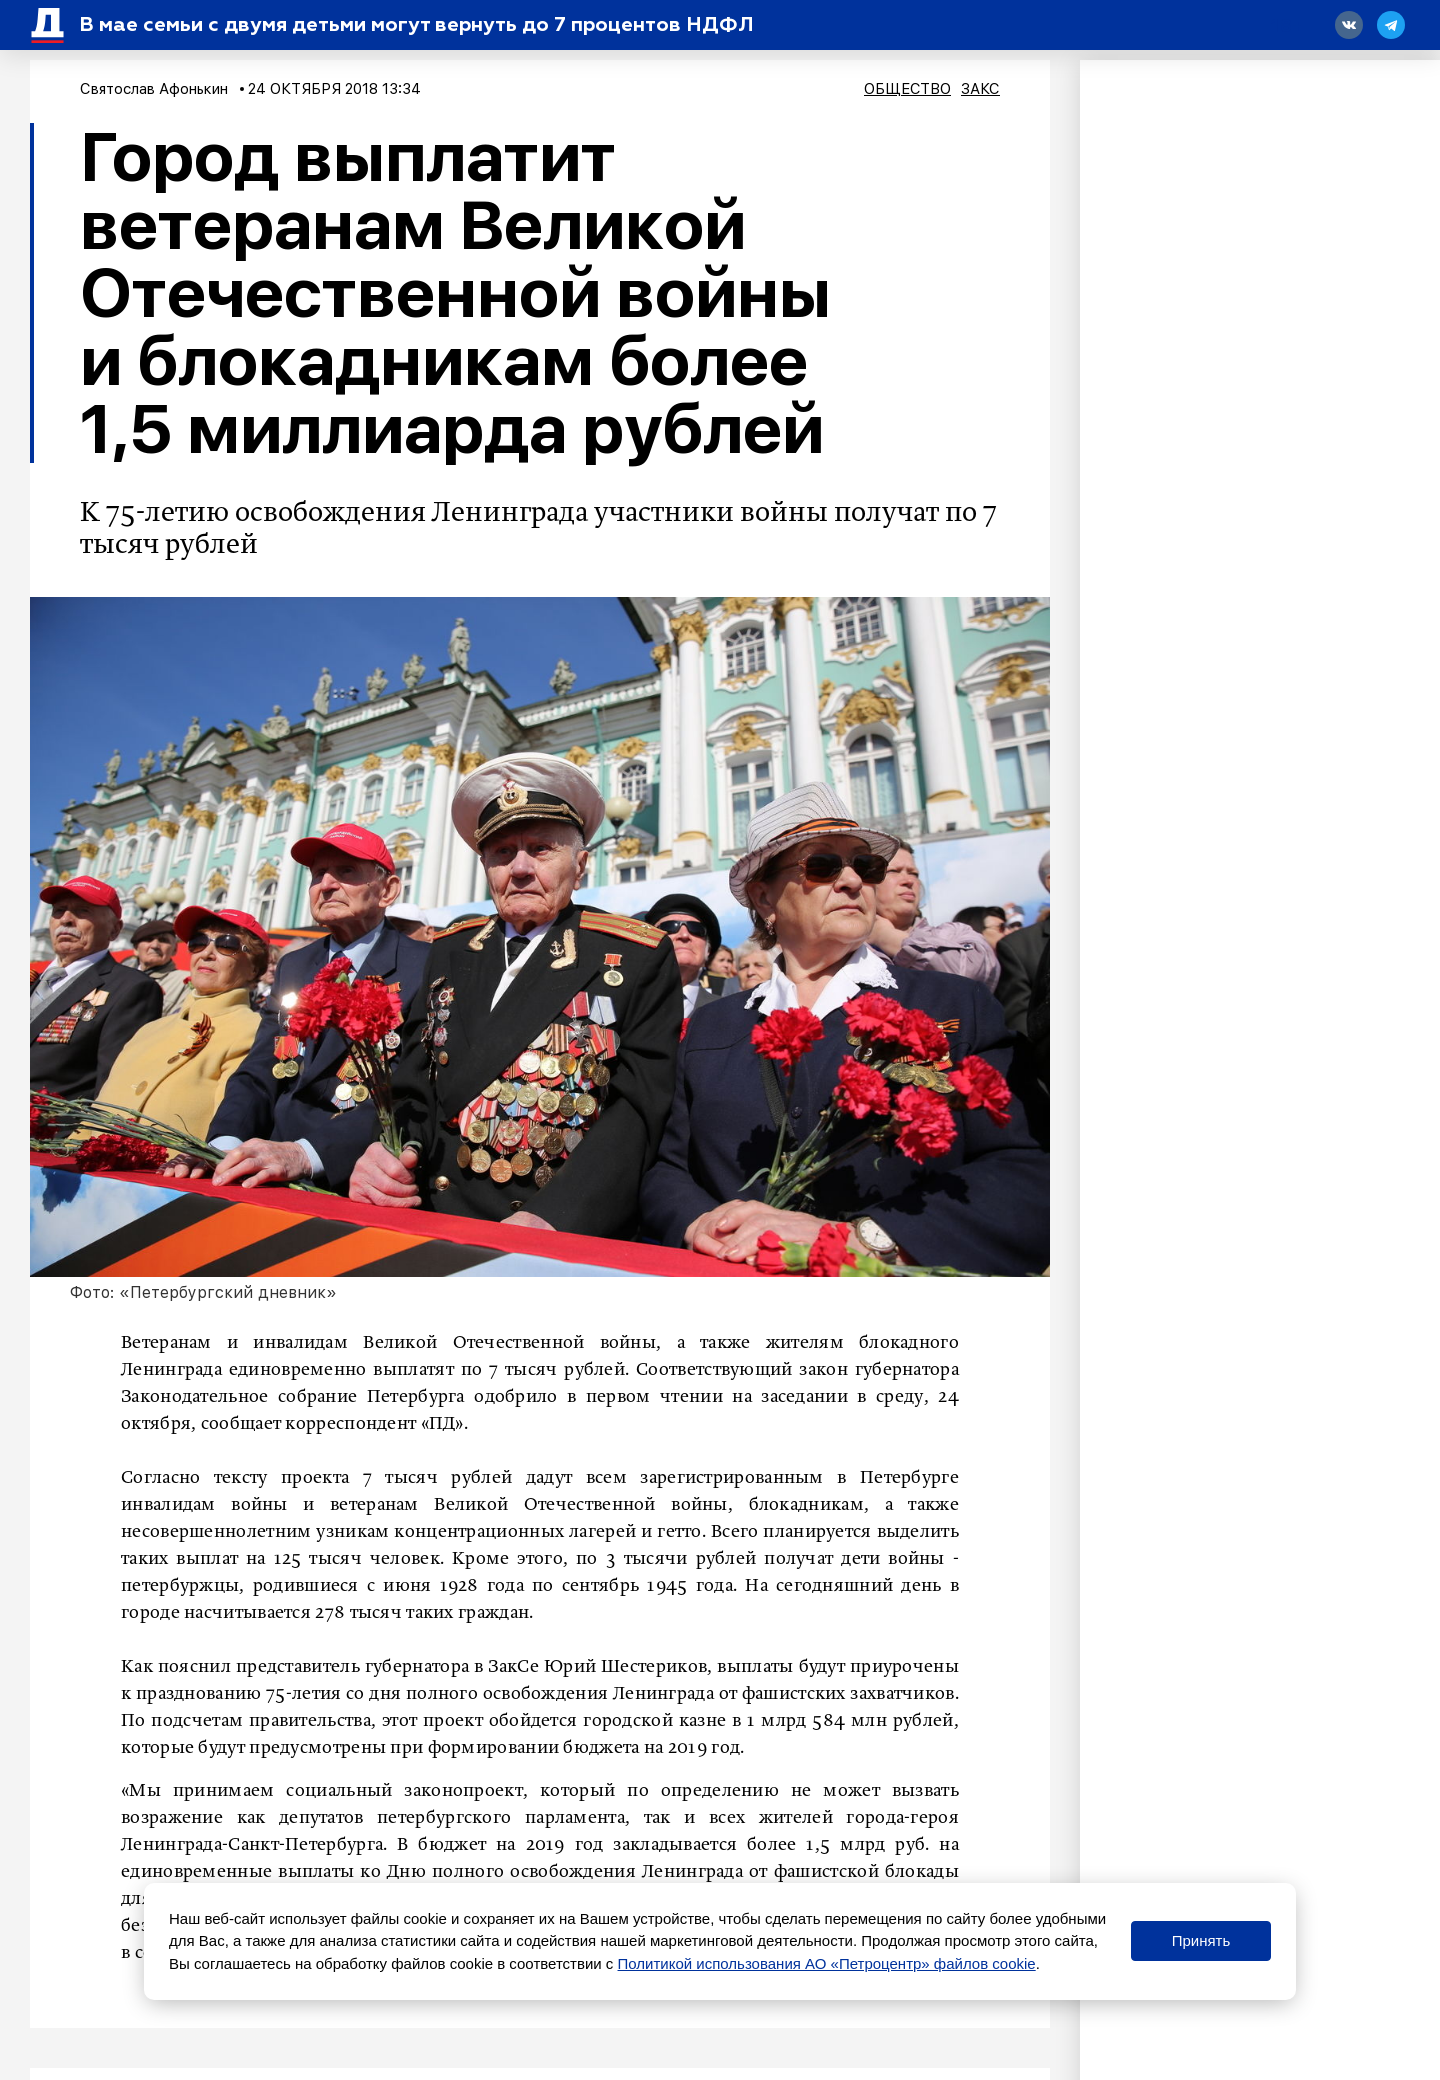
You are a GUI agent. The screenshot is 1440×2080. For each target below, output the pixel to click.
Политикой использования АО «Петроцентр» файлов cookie (827, 1963)
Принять (1201, 1940)
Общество (907, 89)
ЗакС (980, 89)
